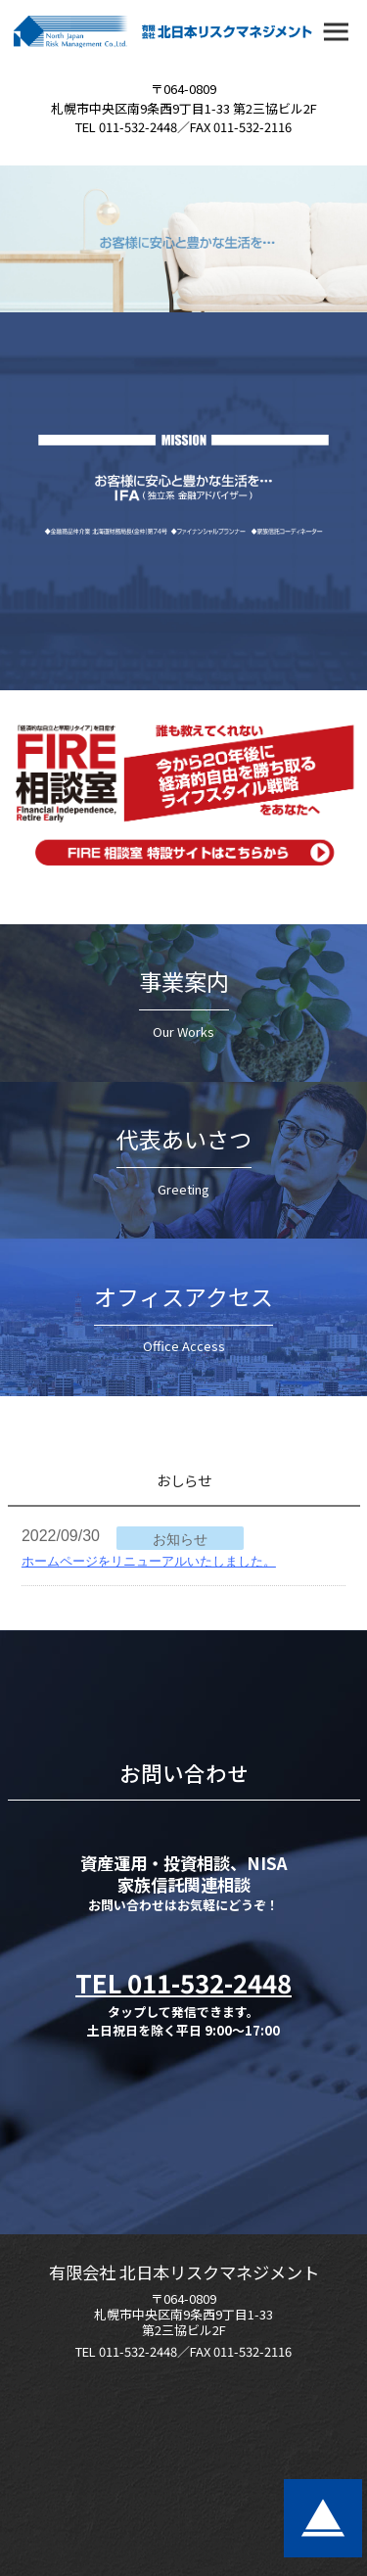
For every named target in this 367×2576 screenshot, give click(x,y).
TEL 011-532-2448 (183, 1982)
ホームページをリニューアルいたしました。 (149, 1561)
